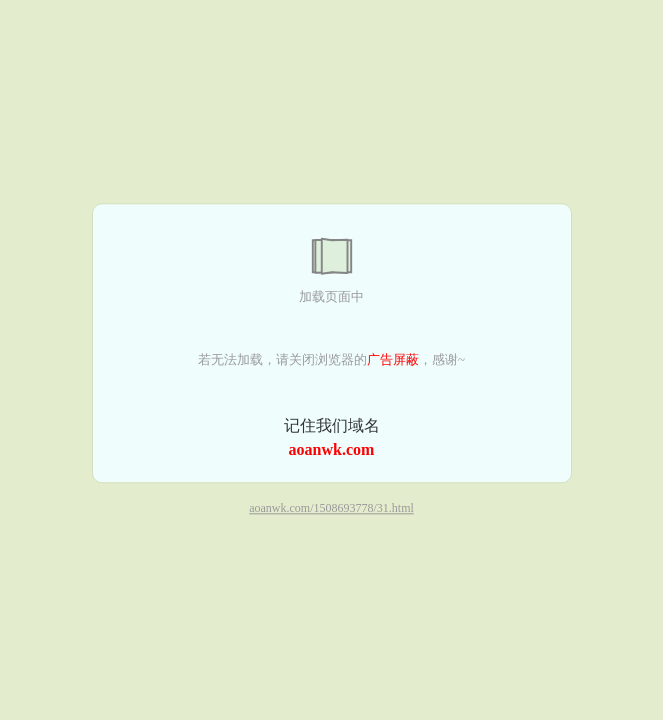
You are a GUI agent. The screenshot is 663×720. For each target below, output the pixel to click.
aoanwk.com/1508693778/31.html (331, 509)
